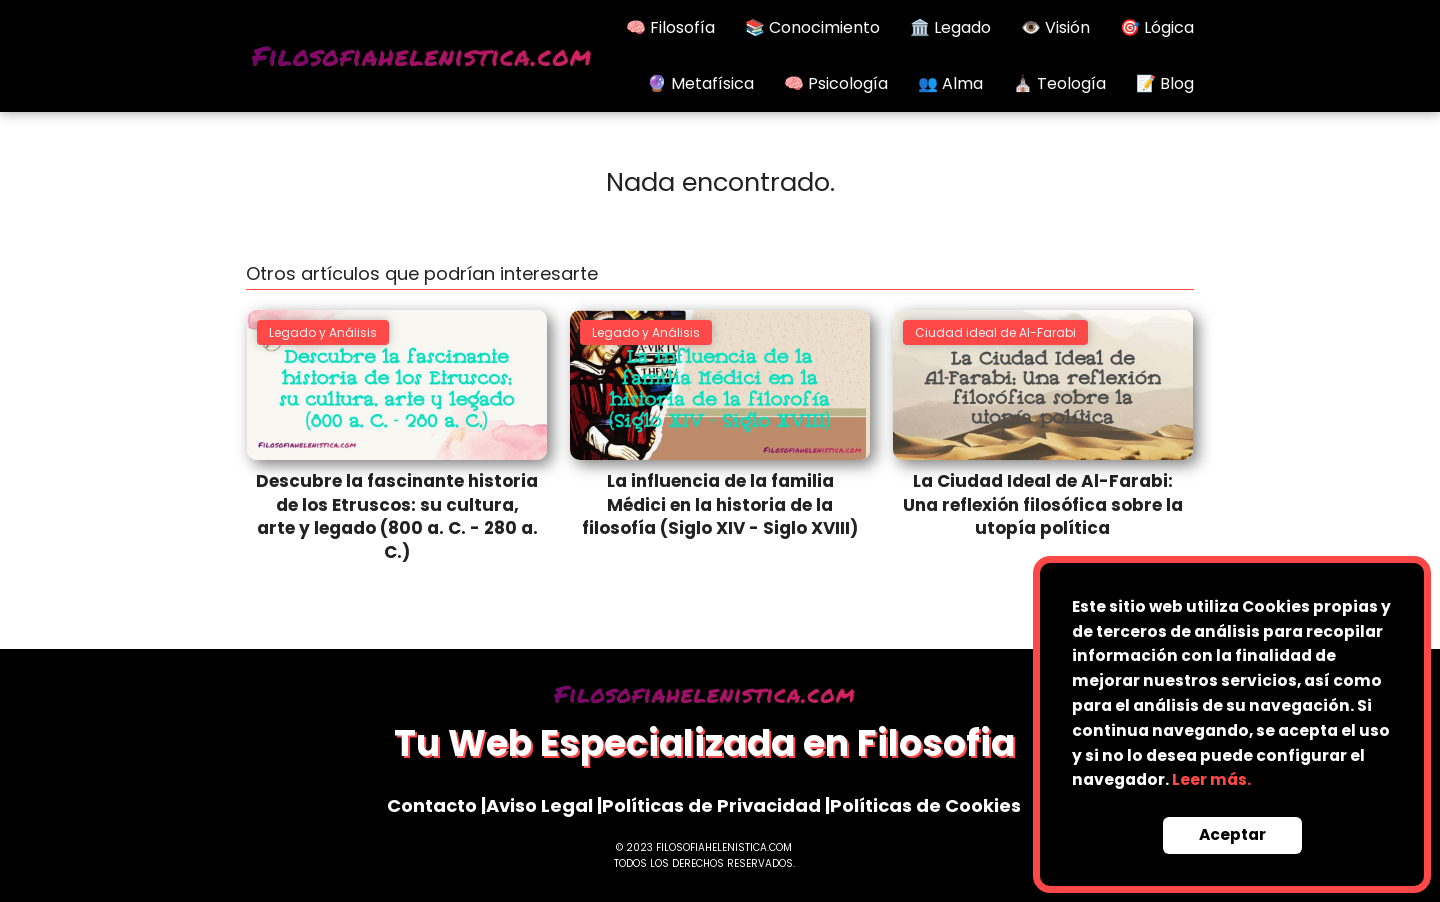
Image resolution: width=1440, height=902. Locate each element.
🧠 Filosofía (670, 27)
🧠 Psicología (836, 83)
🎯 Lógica (1157, 27)
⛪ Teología (1059, 83)
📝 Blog (1165, 83)
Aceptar (1232, 834)
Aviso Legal (539, 805)
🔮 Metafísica (700, 83)
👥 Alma (950, 83)
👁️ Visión (1055, 27)
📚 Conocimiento (812, 27)
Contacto (432, 805)
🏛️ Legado (950, 27)
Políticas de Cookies (925, 805)
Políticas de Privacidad (711, 805)
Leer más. (1211, 779)
